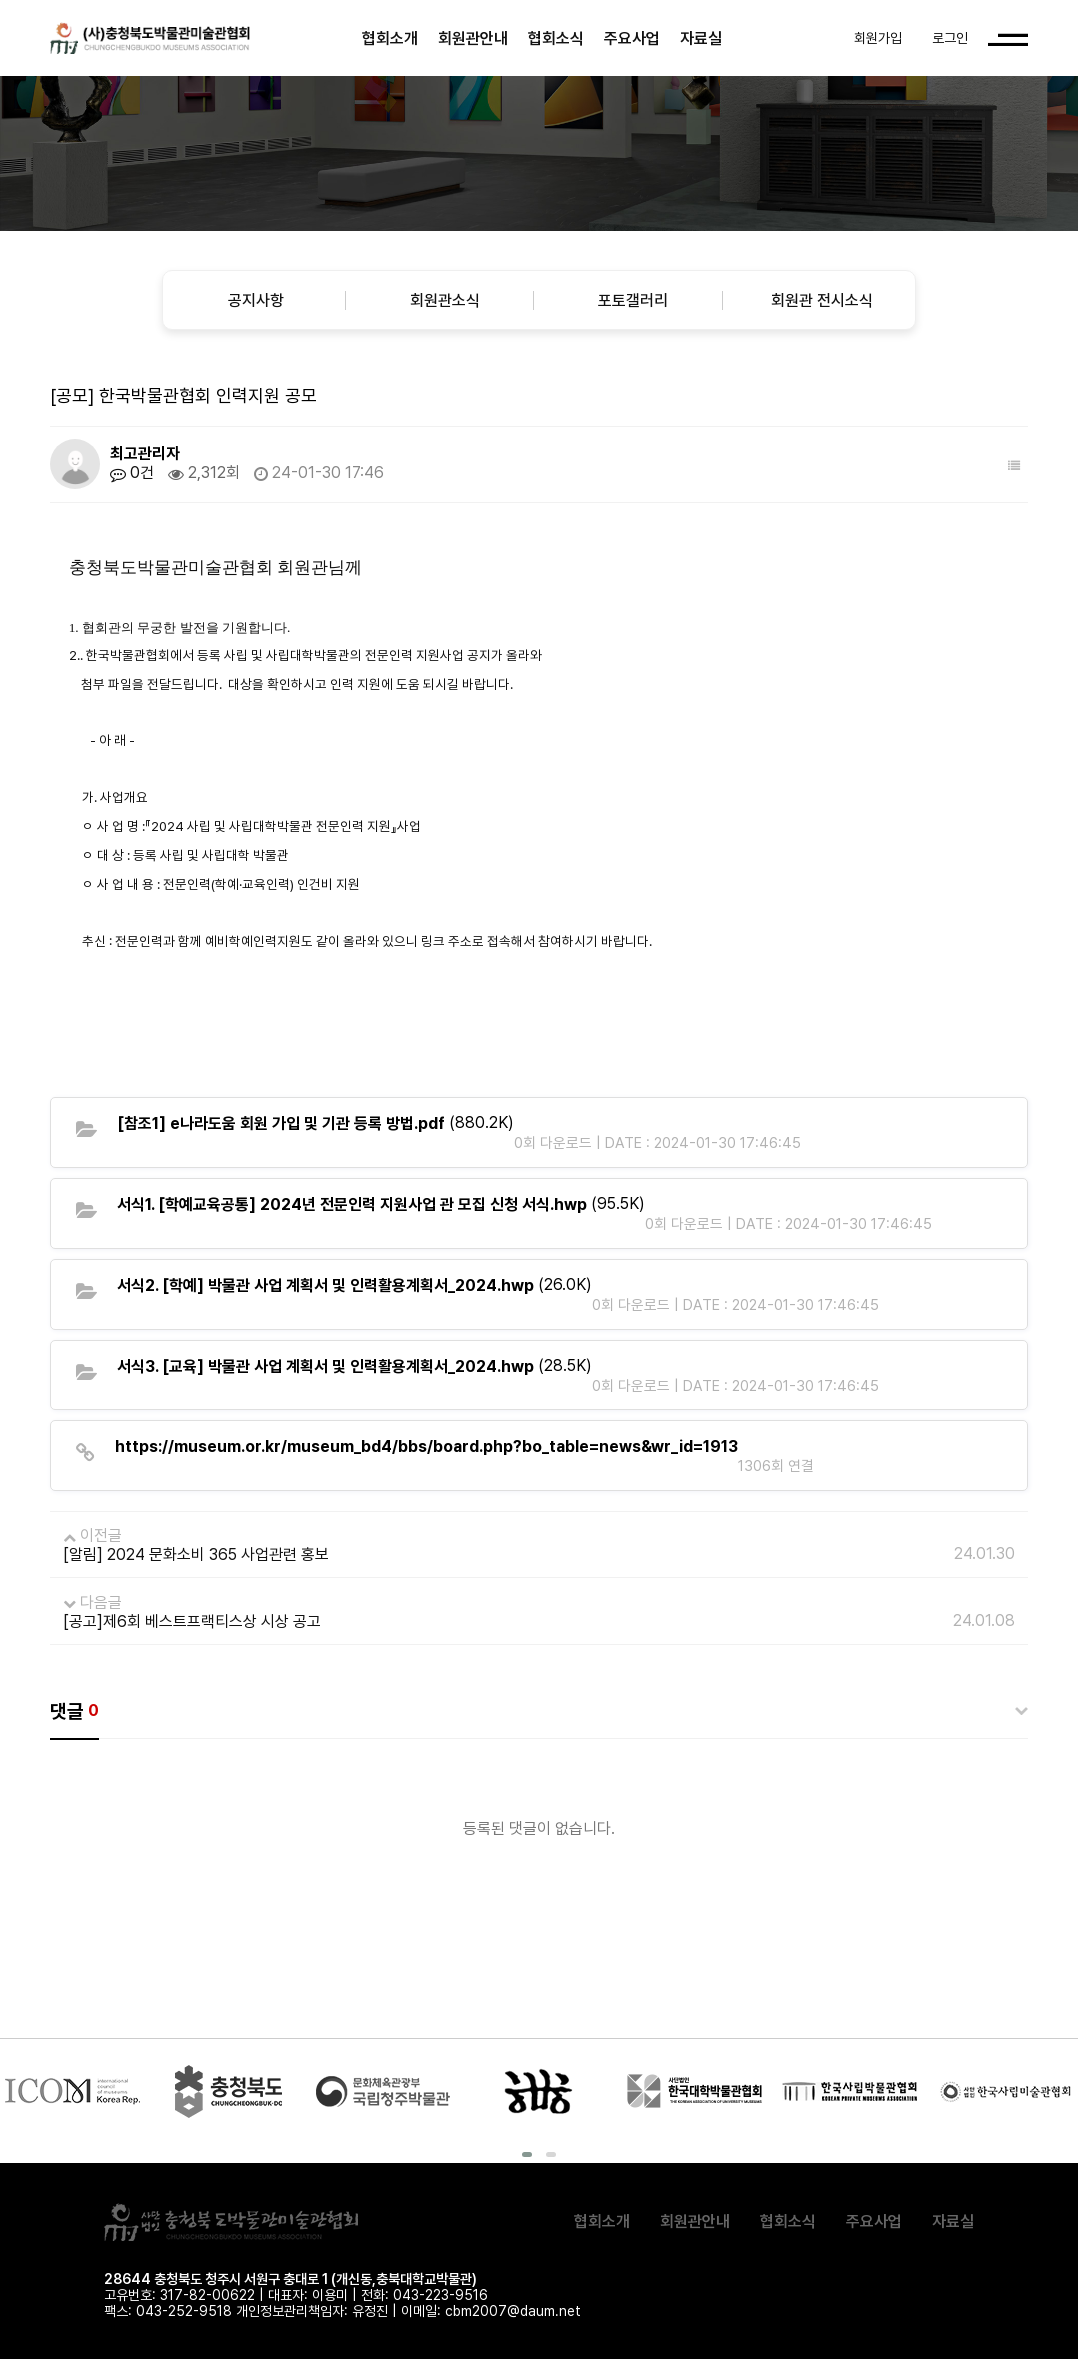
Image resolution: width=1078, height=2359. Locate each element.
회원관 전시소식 (822, 300)
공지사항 (256, 300)
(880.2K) (315, 1123)
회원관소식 (445, 300)
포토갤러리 (633, 300)
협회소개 (390, 38)
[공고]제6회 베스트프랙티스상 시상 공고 (192, 1621)
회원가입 (878, 38)
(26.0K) (354, 1285)
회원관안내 (473, 38)
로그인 (950, 38)
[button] (527, 2154)
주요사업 (632, 38)
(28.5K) (354, 1366)
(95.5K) (381, 1204)
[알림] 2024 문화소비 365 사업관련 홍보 (196, 1554)
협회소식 (556, 38)
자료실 (701, 38)
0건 (132, 473)
